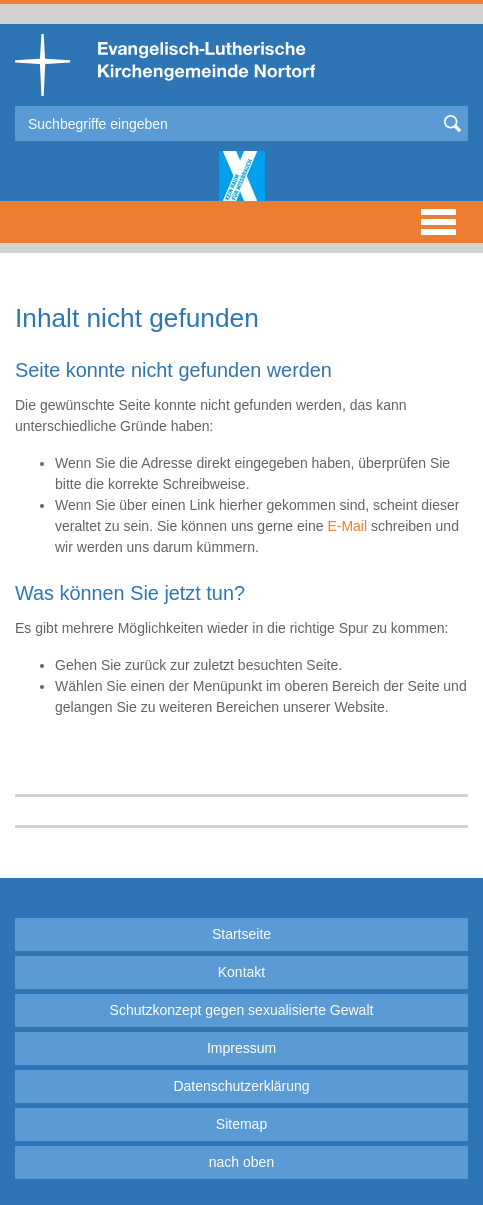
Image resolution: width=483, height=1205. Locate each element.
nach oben (241, 1162)
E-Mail (347, 526)
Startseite (241, 934)
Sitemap (241, 1124)
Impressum (241, 1048)
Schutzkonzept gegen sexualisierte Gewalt (242, 1010)
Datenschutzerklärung (241, 1086)
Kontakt (241, 972)
